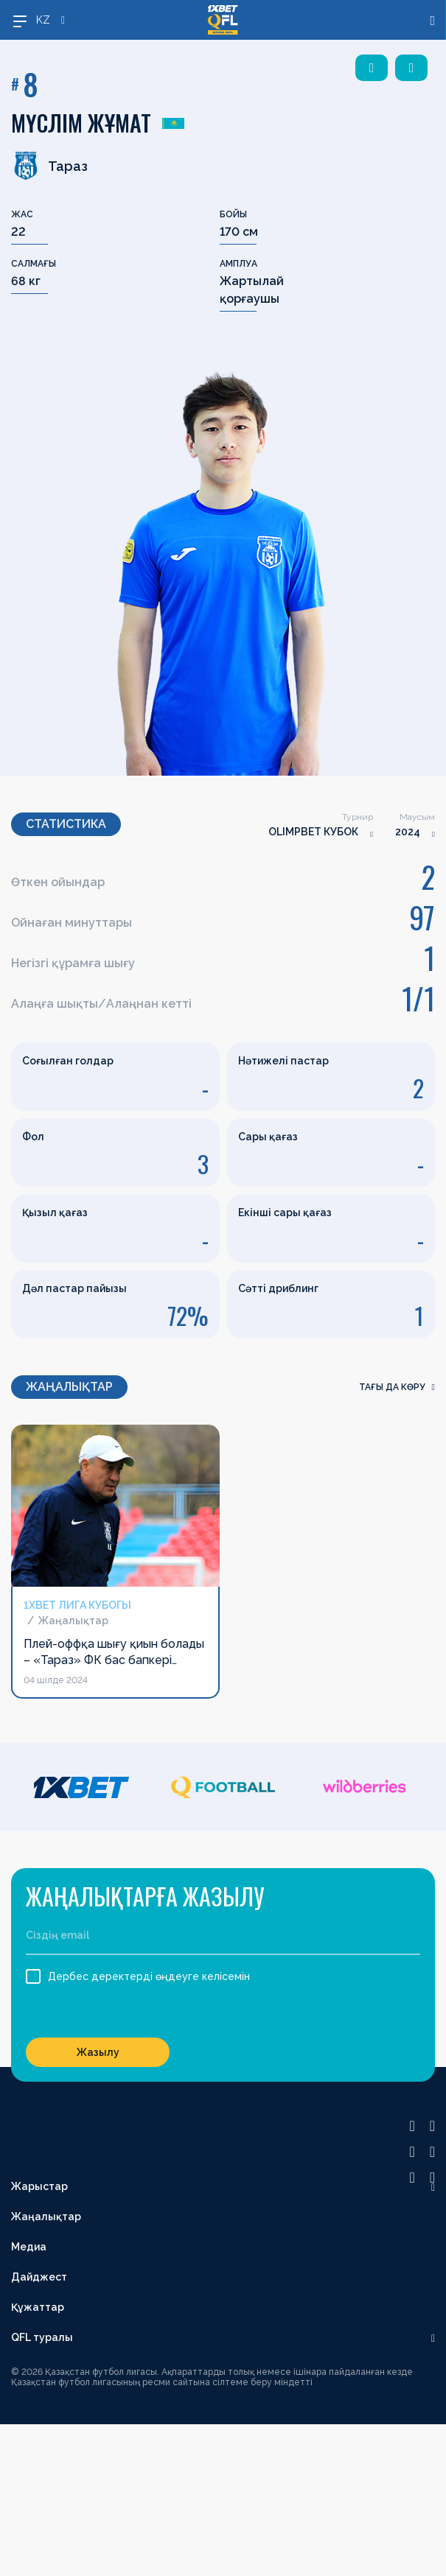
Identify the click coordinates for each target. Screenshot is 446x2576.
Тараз (49, 165)
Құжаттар (37, 2307)
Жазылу (98, 2052)
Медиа (28, 2247)
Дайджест (39, 2277)
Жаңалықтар (46, 2216)
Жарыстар (39, 2186)
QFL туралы (42, 2337)
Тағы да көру (397, 1387)
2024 (407, 832)
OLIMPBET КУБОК (313, 832)
